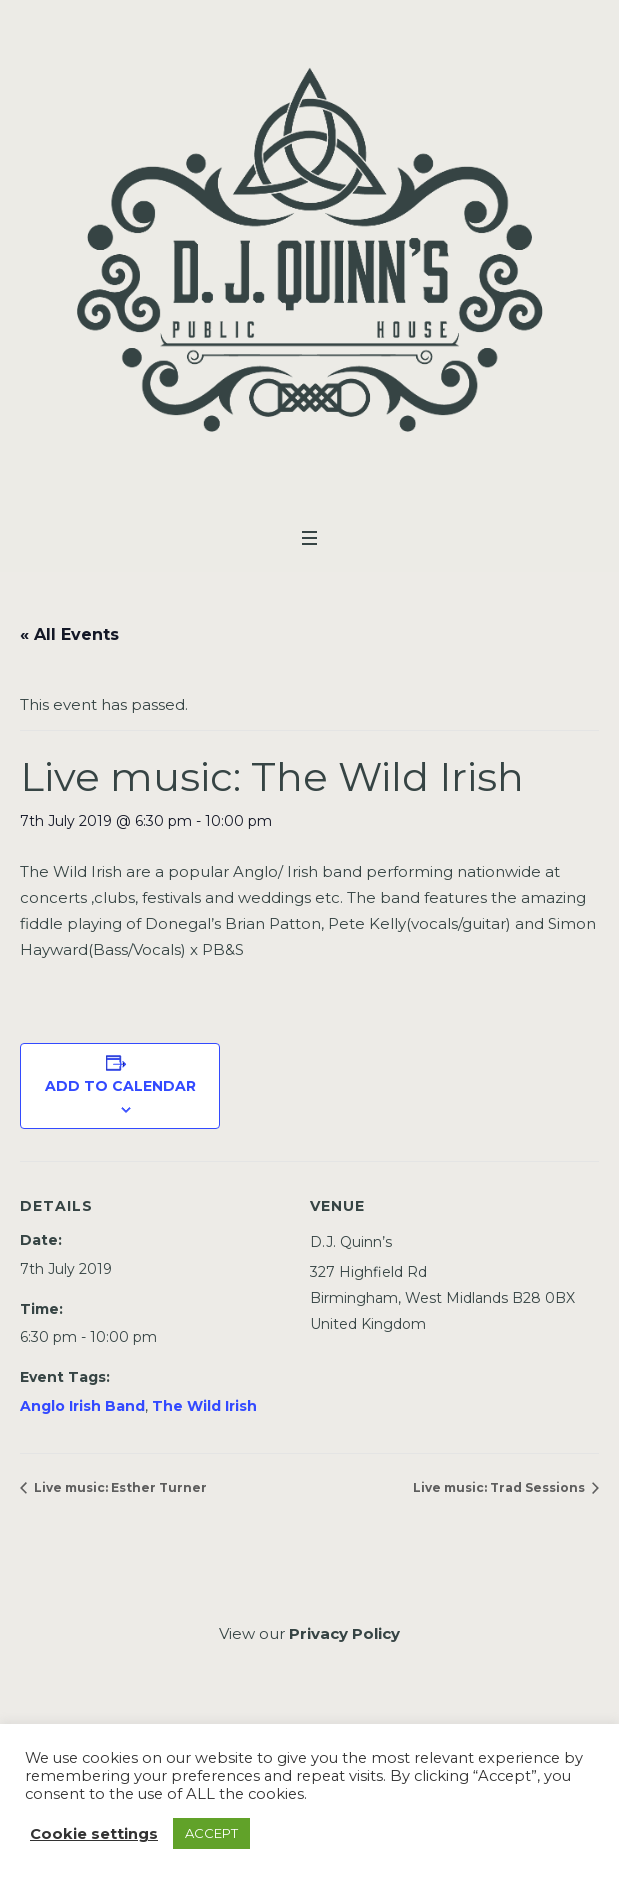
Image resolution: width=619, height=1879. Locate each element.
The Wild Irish (204, 1406)
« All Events (69, 634)
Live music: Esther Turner (119, 1487)
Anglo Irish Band (82, 1406)
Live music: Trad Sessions (500, 1487)
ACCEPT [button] (211, 1833)
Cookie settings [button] (94, 1834)
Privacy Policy (344, 1633)
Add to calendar (120, 1086)
